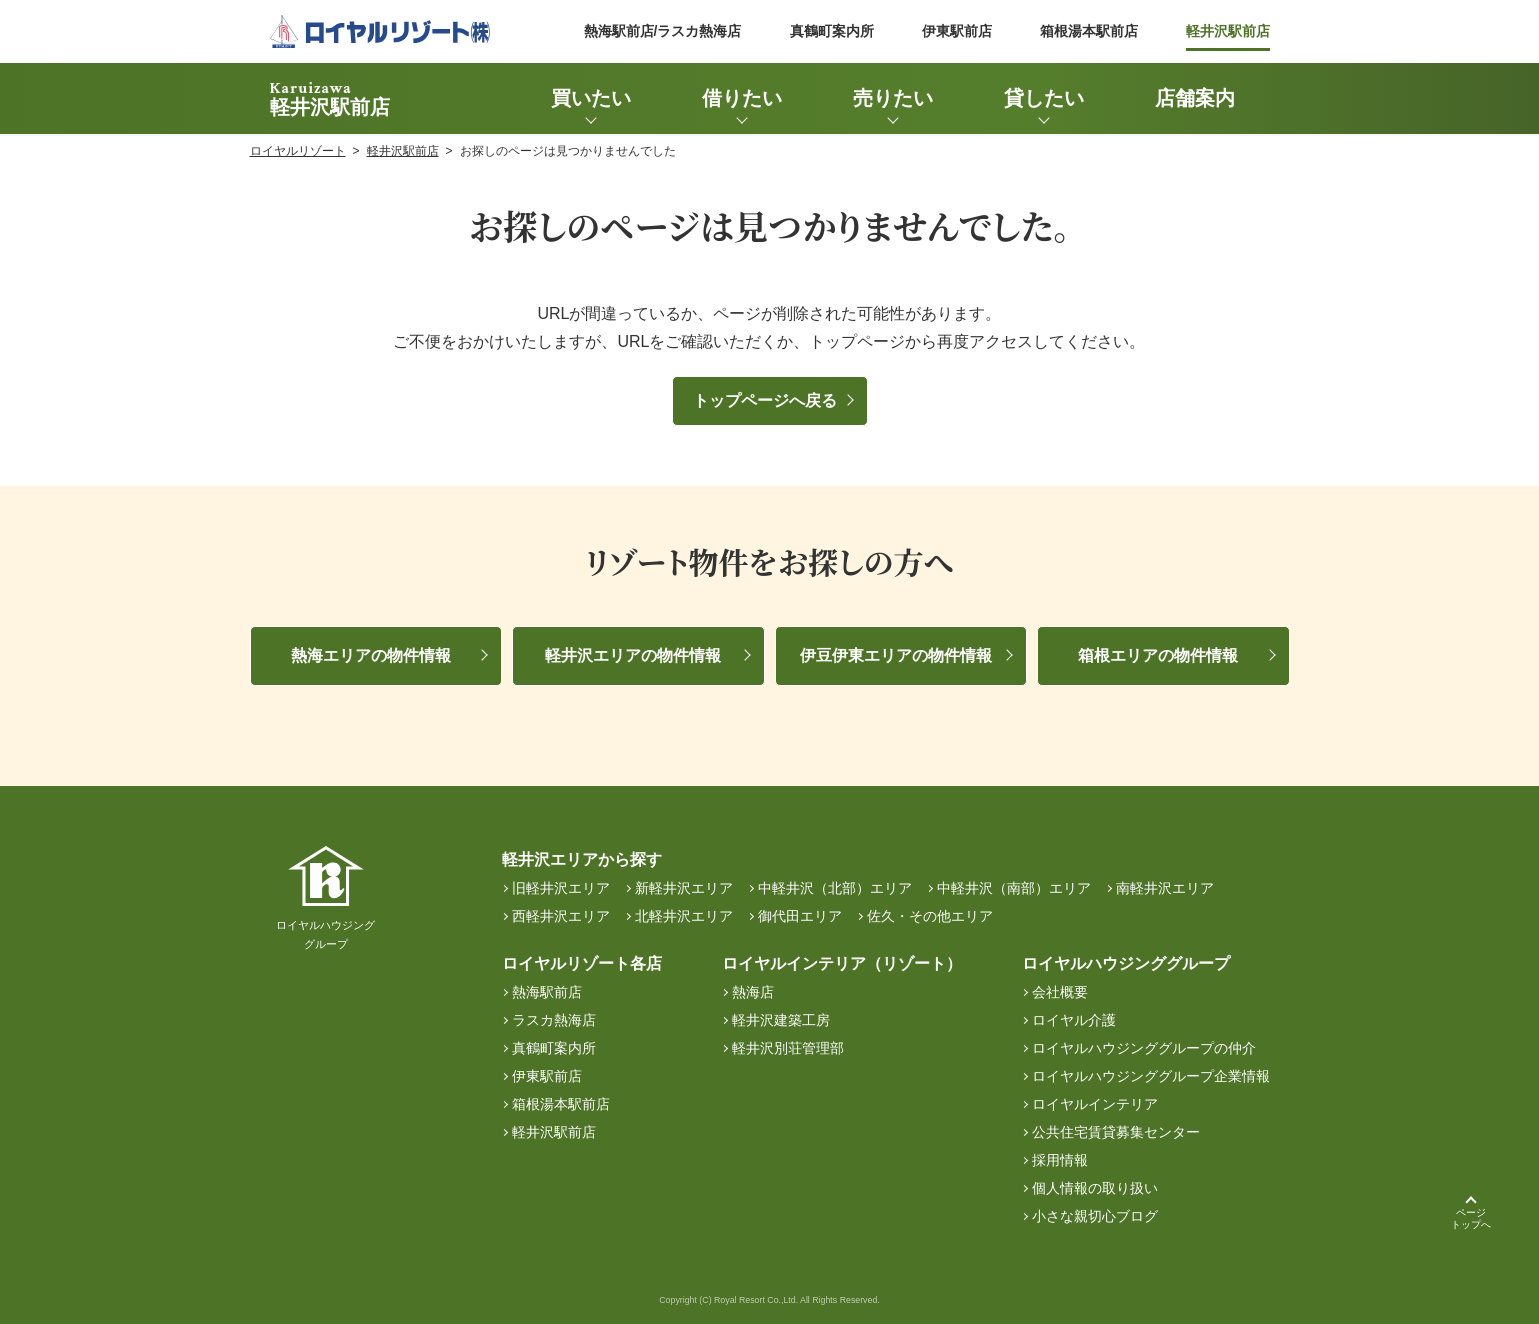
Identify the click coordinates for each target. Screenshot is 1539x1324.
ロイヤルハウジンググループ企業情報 (1151, 1076)
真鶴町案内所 (832, 31)
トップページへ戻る (765, 400)
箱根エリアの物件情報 (1158, 655)
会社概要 (1060, 992)
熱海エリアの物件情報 (371, 655)
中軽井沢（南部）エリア (1014, 888)
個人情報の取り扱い (1095, 1188)
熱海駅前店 (547, 992)
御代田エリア (800, 916)
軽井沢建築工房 (781, 1020)
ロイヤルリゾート (298, 151)
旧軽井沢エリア (561, 888)
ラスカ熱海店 (554, 1020)
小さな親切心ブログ (1095, 1216)
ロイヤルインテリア (1095, 1104)
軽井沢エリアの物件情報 (633, 655)
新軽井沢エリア (684, 888)
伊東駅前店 (957, 31)
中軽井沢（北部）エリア (835, 888)
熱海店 (753, 992)
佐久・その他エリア (930, 916)
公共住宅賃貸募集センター (1116, 1132)
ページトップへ (1471, 1218)
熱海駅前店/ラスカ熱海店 (663, 31)
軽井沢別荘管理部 (788, 1048)
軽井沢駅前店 (1228, 31)
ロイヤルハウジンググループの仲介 (1144, 1048)
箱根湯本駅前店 (1089, 31)
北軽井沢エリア (684, 916)
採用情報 (1060, 1160)
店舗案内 (1195, 98)
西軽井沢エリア (561, 916)
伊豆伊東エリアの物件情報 (896, 655)
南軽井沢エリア (1165, 888)
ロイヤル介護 (1074, 1020)
